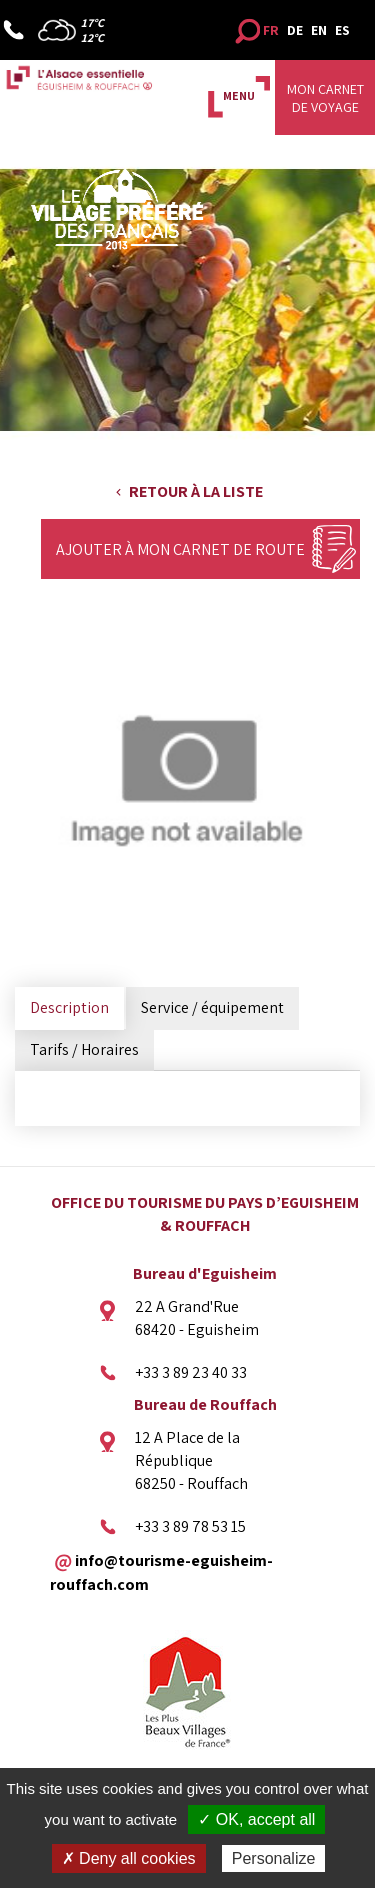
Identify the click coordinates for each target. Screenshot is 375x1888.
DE (295, 30)
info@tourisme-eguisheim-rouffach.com (161, 1572)
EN (319, 30)
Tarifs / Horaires (84, 1049)
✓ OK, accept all (256, 1819)
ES (342, 30)
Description (69, 1007)
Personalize (274, 1858)
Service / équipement (212, 1007)
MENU (239, 95)
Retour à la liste (196, 491)
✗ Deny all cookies (129, 1858)
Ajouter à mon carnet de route (180, 549)
